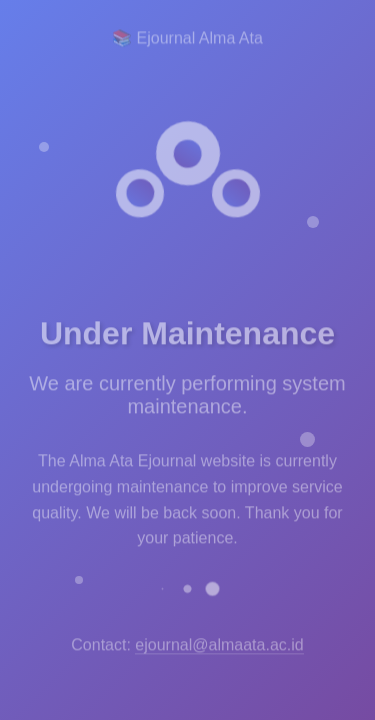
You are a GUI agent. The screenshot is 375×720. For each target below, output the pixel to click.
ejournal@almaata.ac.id (219, 642)
